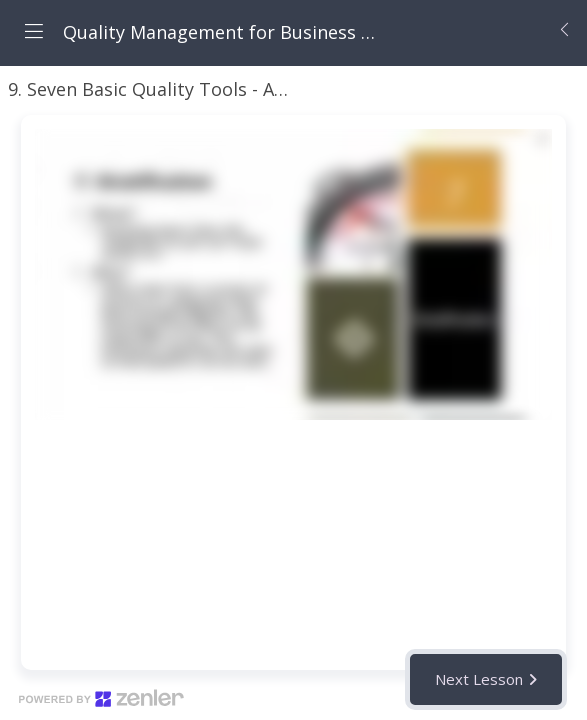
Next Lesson (479, 679)
